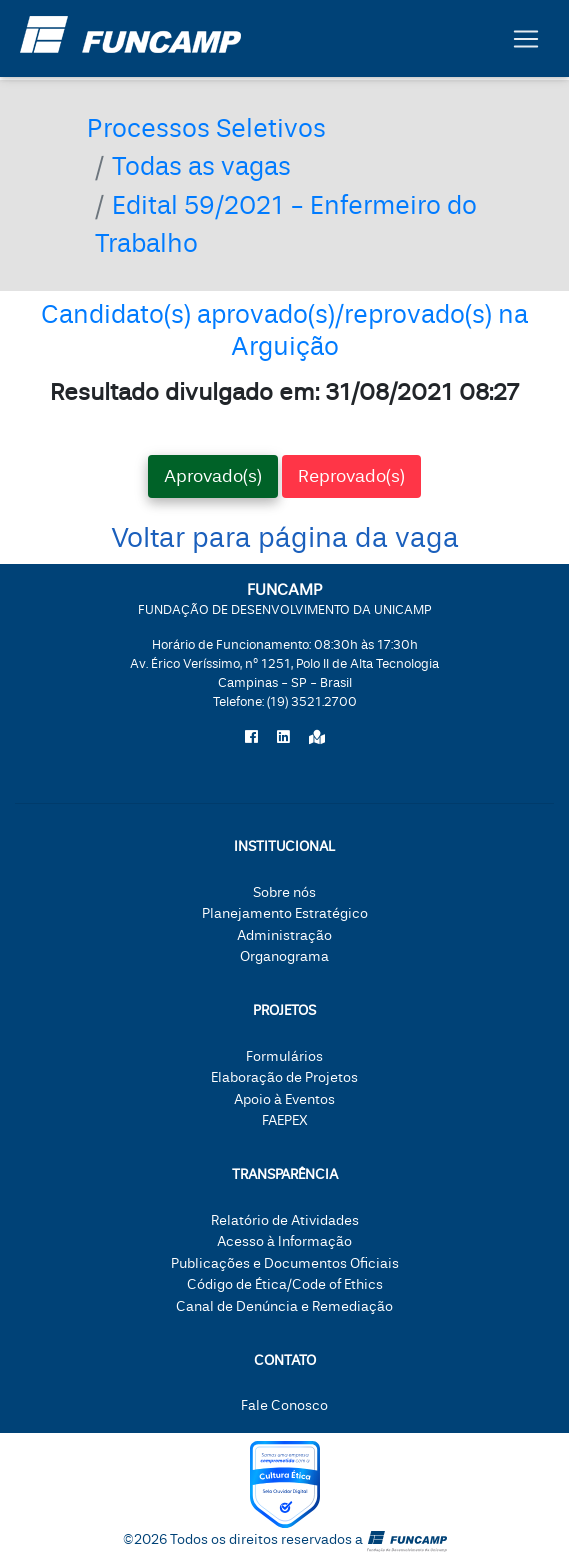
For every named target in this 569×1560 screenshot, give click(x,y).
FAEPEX (285, 1120)
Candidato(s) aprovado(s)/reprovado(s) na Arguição (284, 330)
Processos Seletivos (206, 129)
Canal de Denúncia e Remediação (284, 1306)
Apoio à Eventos (284, 1099)
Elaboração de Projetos (284, 1077)
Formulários (284, 1056)
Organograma (284, 956)
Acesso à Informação (284, 1241)
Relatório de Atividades (285, 1220)
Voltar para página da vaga (285, 538)
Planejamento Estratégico (285, 913)
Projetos (284, 1010)
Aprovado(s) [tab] (213, 476)
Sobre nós (284, 892)
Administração (284, 935)
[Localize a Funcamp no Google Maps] (317, 738)
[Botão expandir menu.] (526, 39)
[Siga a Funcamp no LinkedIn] (283, 738)
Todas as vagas (201, 167)
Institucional (284, 846)
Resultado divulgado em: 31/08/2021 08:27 (284, 392)
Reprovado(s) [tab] (351, 476)
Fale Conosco (284, 1405)
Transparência (285, 1174)
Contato (285, 1360)
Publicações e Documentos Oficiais (285, 1263)
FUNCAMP (285, 598)
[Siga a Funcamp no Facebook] (251, 738)
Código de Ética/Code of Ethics (285, 1284)
